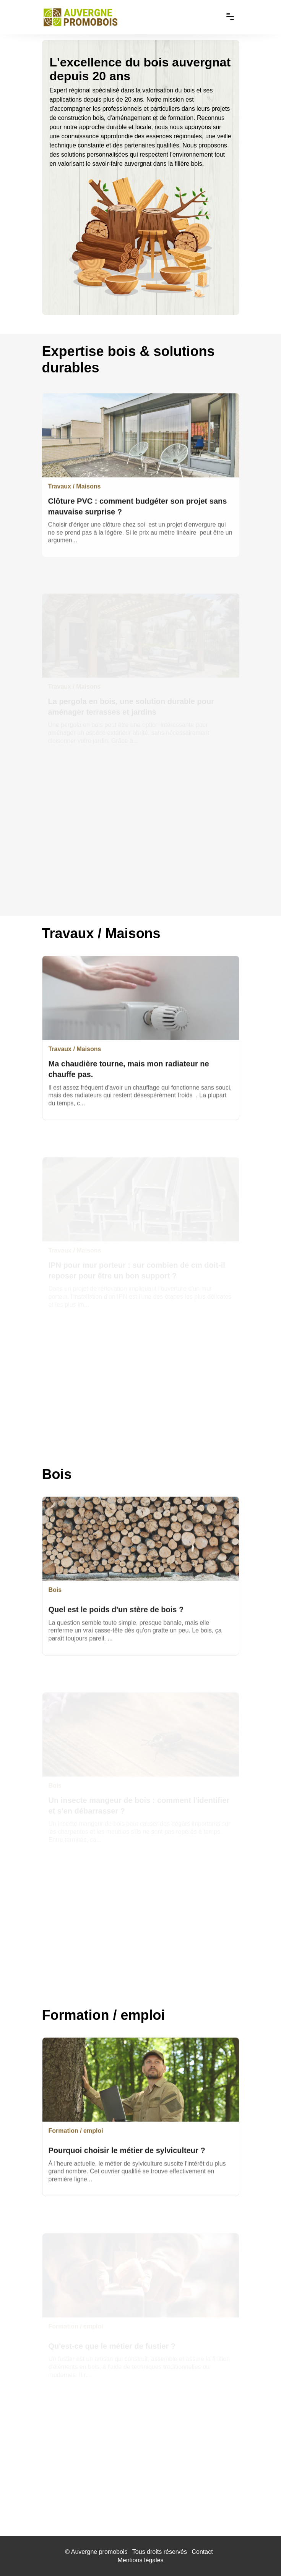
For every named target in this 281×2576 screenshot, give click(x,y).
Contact (202, 2551)
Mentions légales (140, 2560)
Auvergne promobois (99, 2551)
